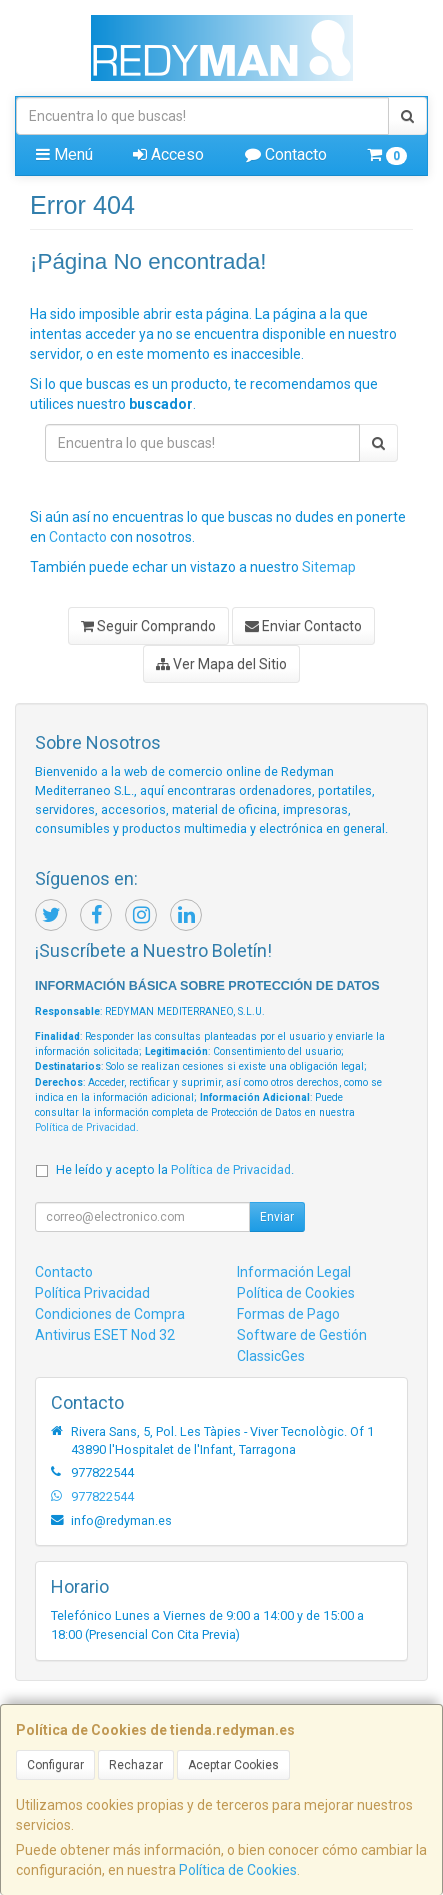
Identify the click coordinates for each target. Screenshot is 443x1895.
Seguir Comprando (148, 626)
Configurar (55, 1765)
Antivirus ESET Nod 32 (105, 1335)
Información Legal (294, 1272)
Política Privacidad (92, 1293)
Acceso (168, 154)
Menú (64, 154)
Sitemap (329, 567)
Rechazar (136, 1765)
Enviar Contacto (303, 626)
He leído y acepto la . (175, 1169)
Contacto (286, 154)
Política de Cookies (238, 1870)
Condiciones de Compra (110, 1314)
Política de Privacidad (85, 1127)
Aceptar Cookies (233, 1765)
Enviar (277, 1217)
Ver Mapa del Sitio (221, 664)
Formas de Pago (288, 1314)
